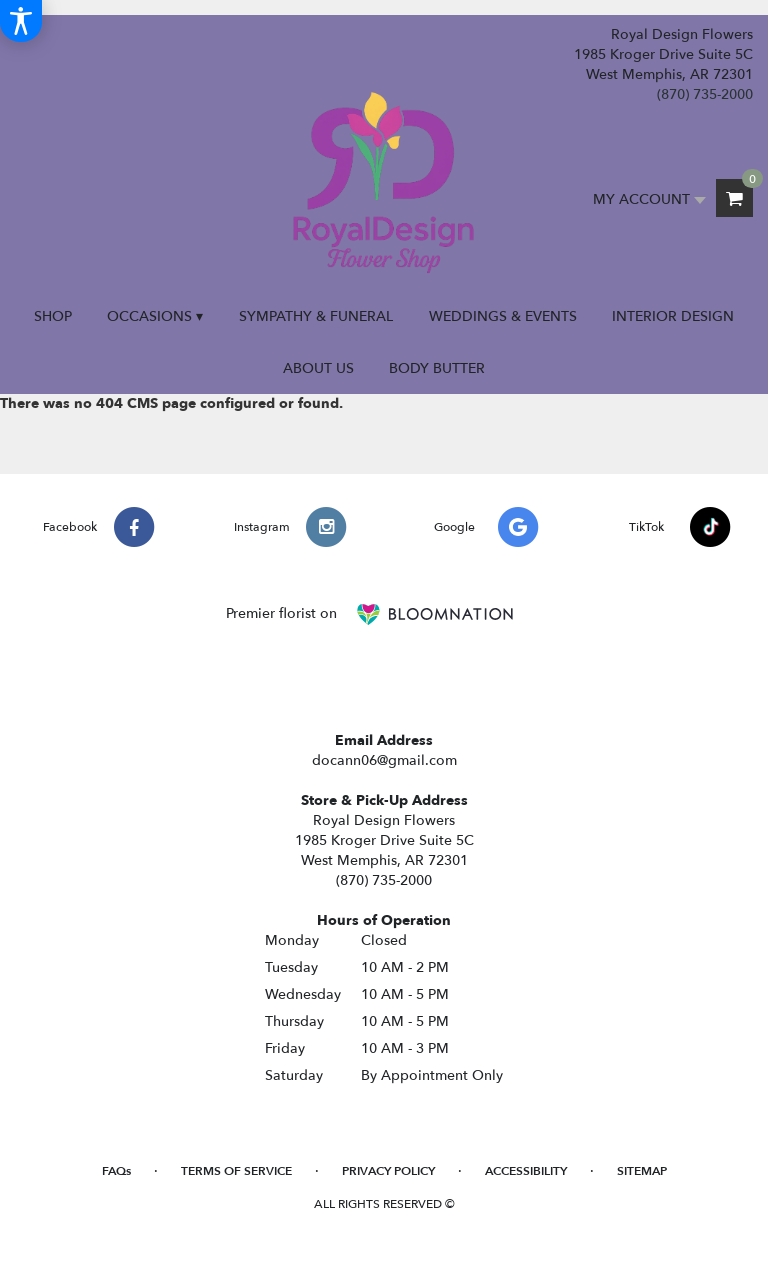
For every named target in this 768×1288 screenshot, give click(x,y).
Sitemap (642, 1171)
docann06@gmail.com (384, 760)
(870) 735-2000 (705, 94)
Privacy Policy (388, 1171)
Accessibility (526, 1171)
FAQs (116, 1171)
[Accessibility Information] (21, 21)
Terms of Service (236, 1171)
